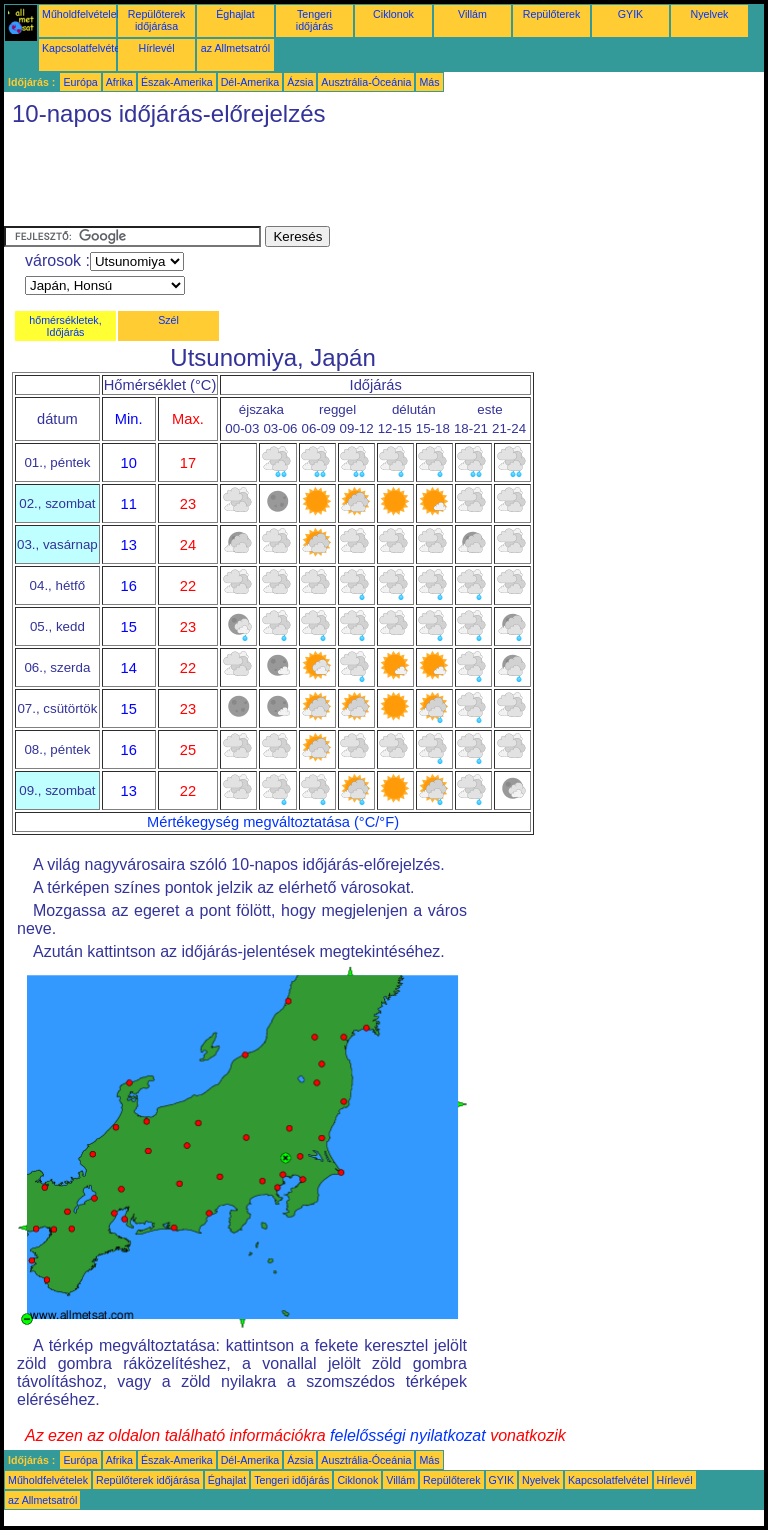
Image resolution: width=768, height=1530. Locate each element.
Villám (472, 14)
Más (429, 82)
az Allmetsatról (235, 48)
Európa (80, 82)
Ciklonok (393, 14)
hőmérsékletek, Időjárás (65, 326)
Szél (168, 320)
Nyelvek (710, 14)
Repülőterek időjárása (156, 20)
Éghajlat (235, 14)
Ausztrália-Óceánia (366, 82)
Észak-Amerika (177, 82)
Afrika (119, 82)
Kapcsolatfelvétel (82, 48)
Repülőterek (551, 14)
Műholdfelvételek (82, 14)
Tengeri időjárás (314, 20)
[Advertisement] (368, 181)
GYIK (630, 14)
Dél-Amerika (250, 82)
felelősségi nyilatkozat (408, 1435)
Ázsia (300, 82)
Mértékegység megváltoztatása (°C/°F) (273, 822)
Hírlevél (156, 48)
